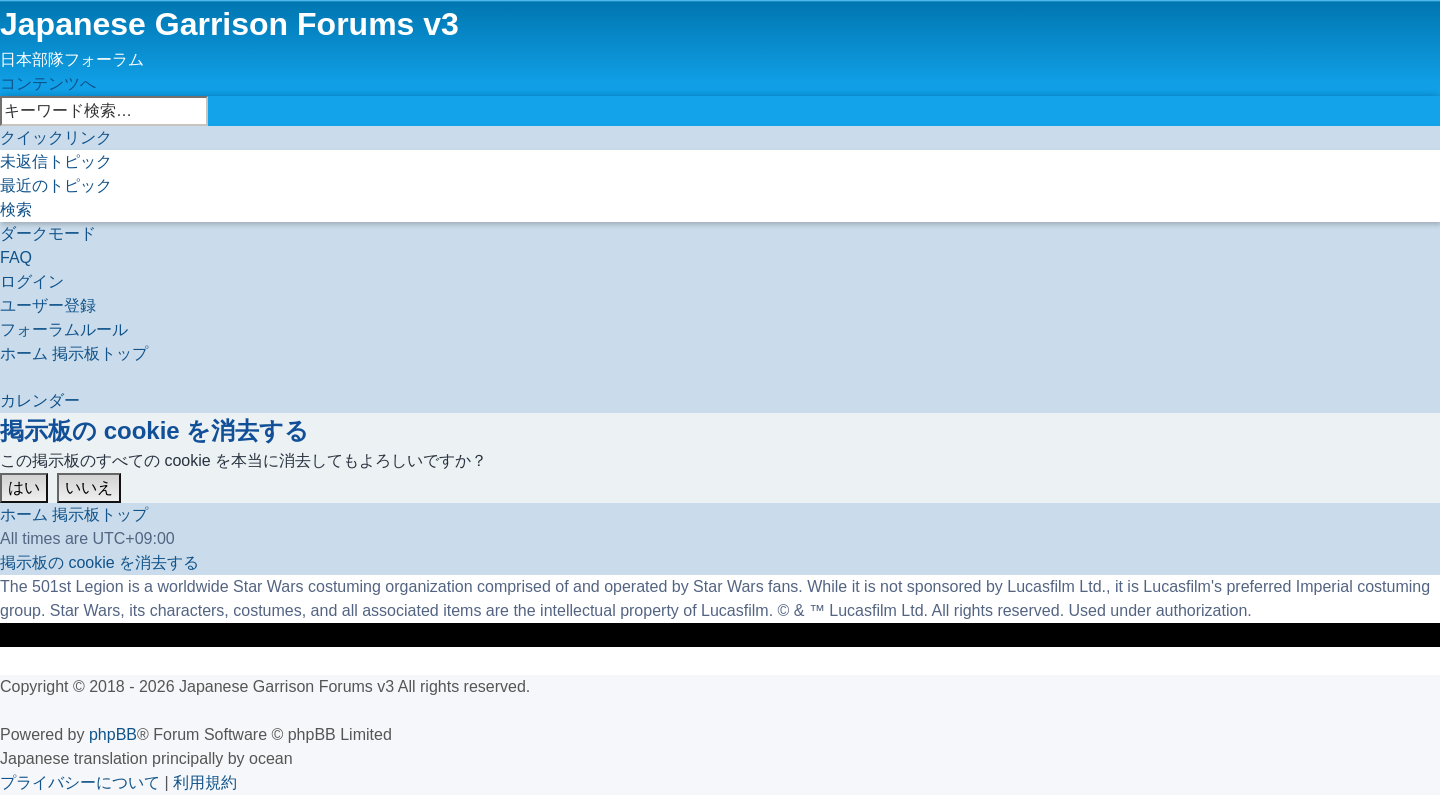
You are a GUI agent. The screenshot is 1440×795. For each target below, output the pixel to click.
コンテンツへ (48, 83)
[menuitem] (56, 161)
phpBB (113, 734)
